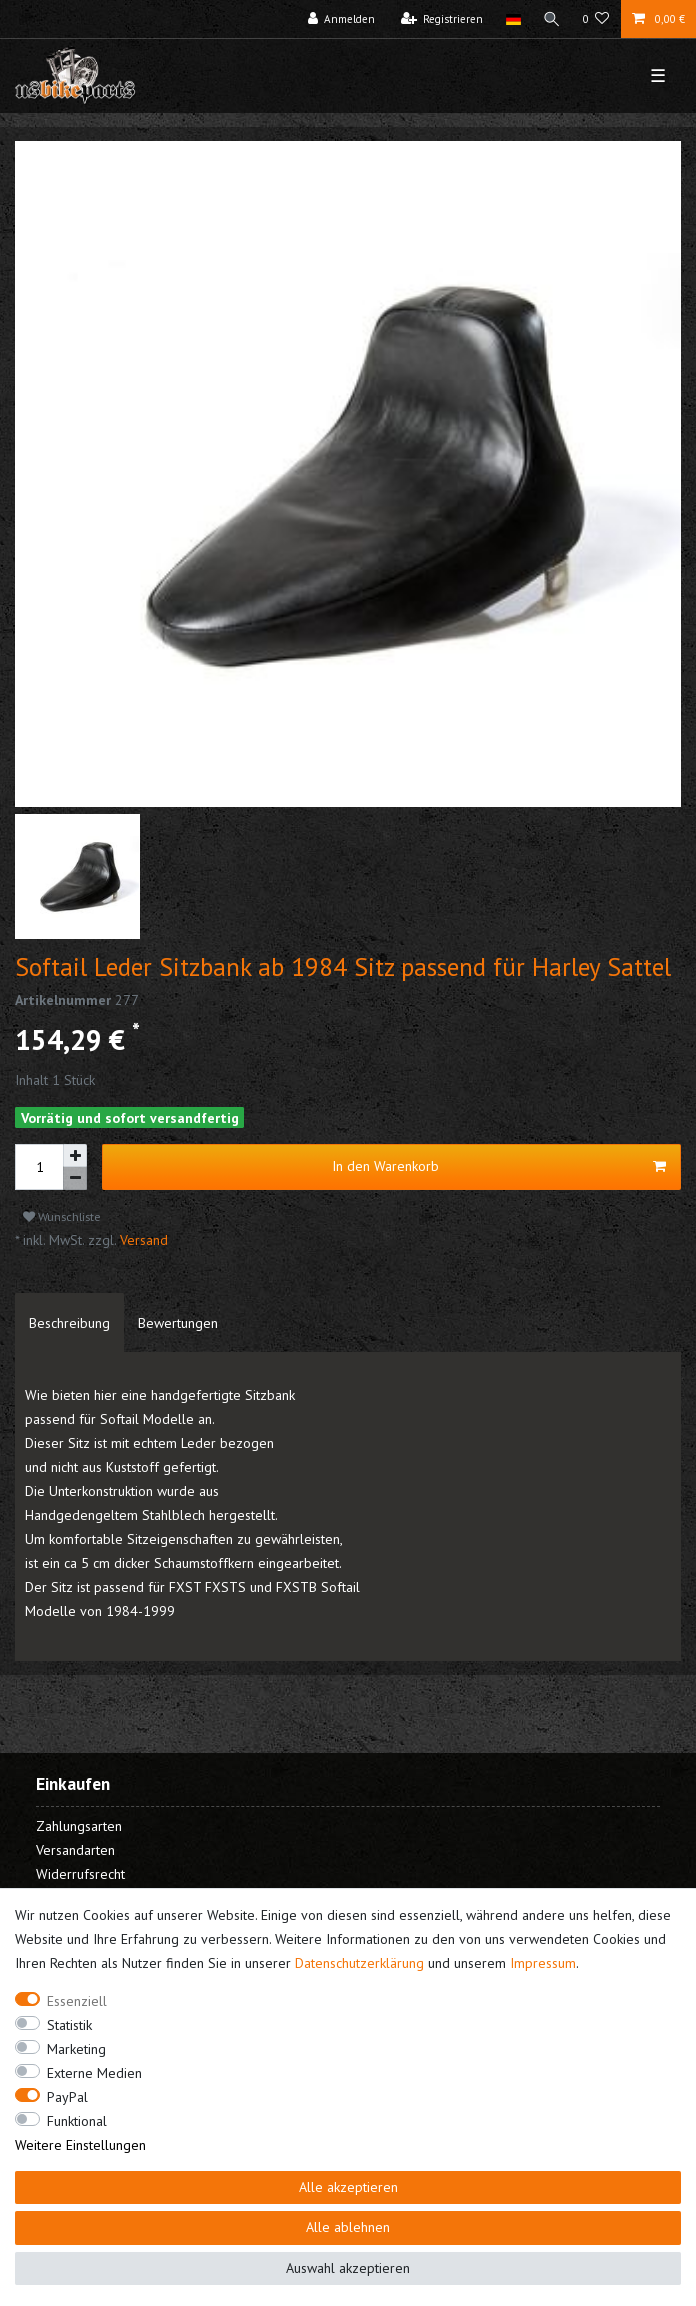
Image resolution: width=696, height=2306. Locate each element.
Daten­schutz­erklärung (359, 1963)
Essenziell (77, 2001)
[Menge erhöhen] (75, 1156)
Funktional (77, 2121)
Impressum (543, 1963)
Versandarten (75, 1850)
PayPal (67, 2097)
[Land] (512, 19)
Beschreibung (69, 1323)
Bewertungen (178, 1323)
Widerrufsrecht (80, 1874)
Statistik (69, 2025)
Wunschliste (62, 1216)
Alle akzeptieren (348, 2187)
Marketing (76, 2049)
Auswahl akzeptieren (348, 2268)
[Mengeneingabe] (39, 1167)
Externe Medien (94, 2073)
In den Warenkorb (499, 1166)
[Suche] (552, 19)
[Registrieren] (442, 19)
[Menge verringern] (75, 1178)
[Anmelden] (342, 19)
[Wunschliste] (596, 19)
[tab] (69, 1323)
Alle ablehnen (348, 2227)
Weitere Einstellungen (80, 2145)
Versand (142, 1240)
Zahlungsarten (79, 1826)
